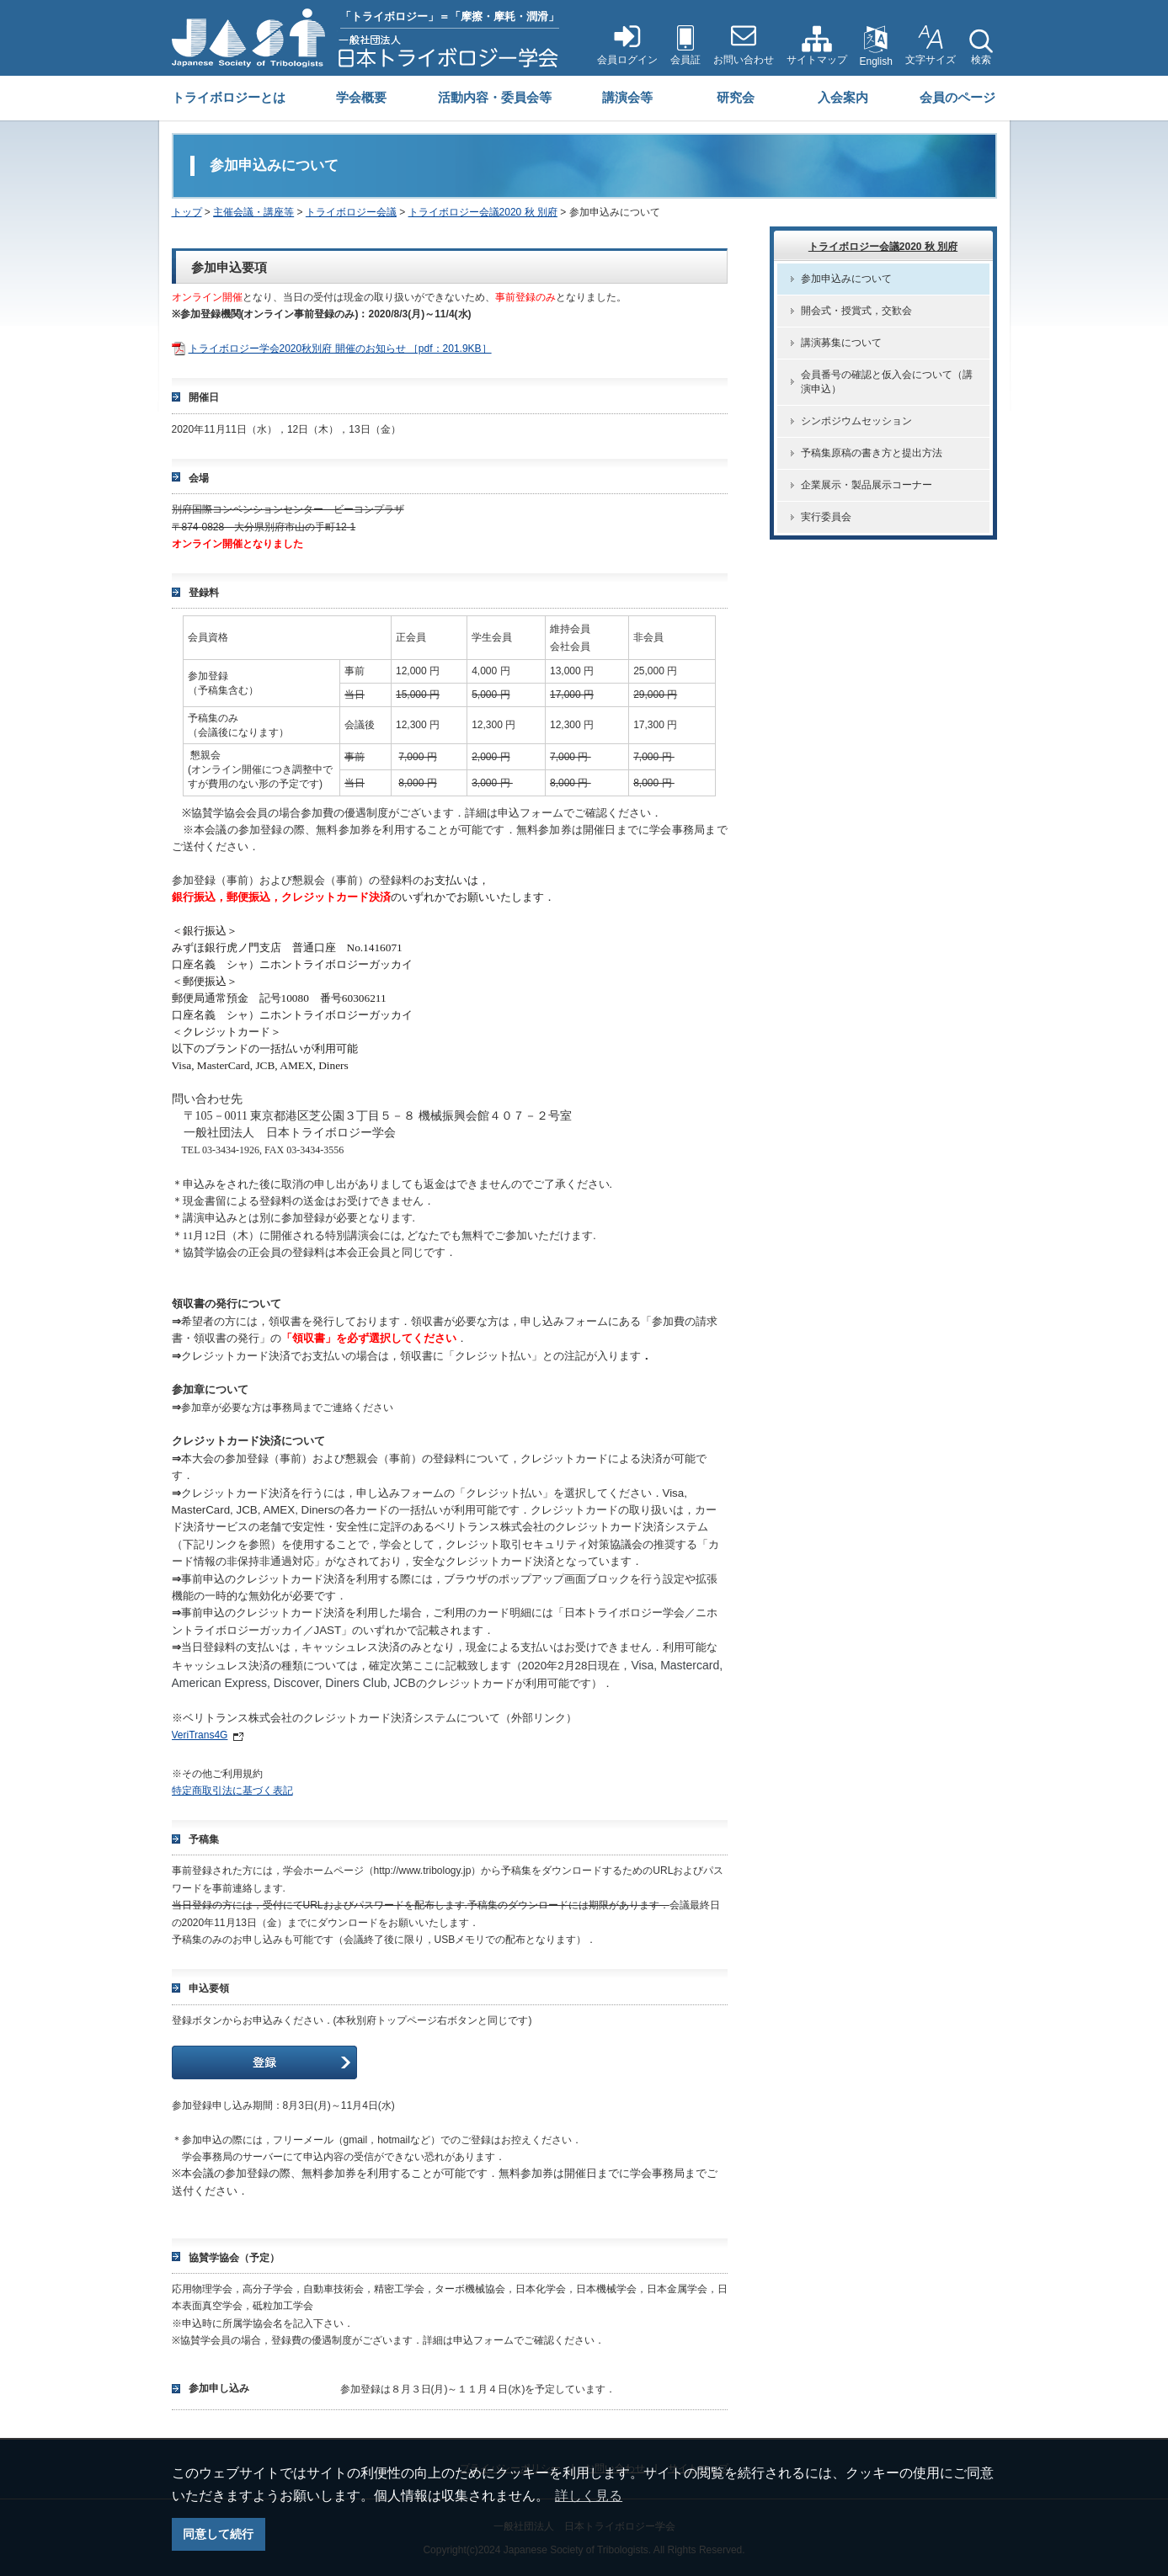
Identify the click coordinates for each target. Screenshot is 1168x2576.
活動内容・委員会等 (495, 97)
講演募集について (841, 343)
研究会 (736, 97)
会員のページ (957, 97)
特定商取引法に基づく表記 (232, 1790)
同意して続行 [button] (218, 2534)
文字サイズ (930, 60)
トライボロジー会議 (351, 212)
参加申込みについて (846, 279)
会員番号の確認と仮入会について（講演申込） (887, 382)
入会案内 (843, 97)
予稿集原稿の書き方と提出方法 (871, 453)
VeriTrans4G (200, 1735)
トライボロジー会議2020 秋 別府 (482, 212)
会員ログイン (627, 60)
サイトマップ (817, 60)
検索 (981, 60)
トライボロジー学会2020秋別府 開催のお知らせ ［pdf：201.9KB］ (340, 348)
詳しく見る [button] (588, 2495)
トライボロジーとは (228, 97)
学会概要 (361, 97)
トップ (187, 212)
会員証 (685, 60)
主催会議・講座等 (253, 212)
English (876, 61)
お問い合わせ (743, 60)
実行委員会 (826, 517)
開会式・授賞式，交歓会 (856, 311)
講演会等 (627, 97)
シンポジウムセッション (856, 421)
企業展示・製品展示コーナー (866, 485)
